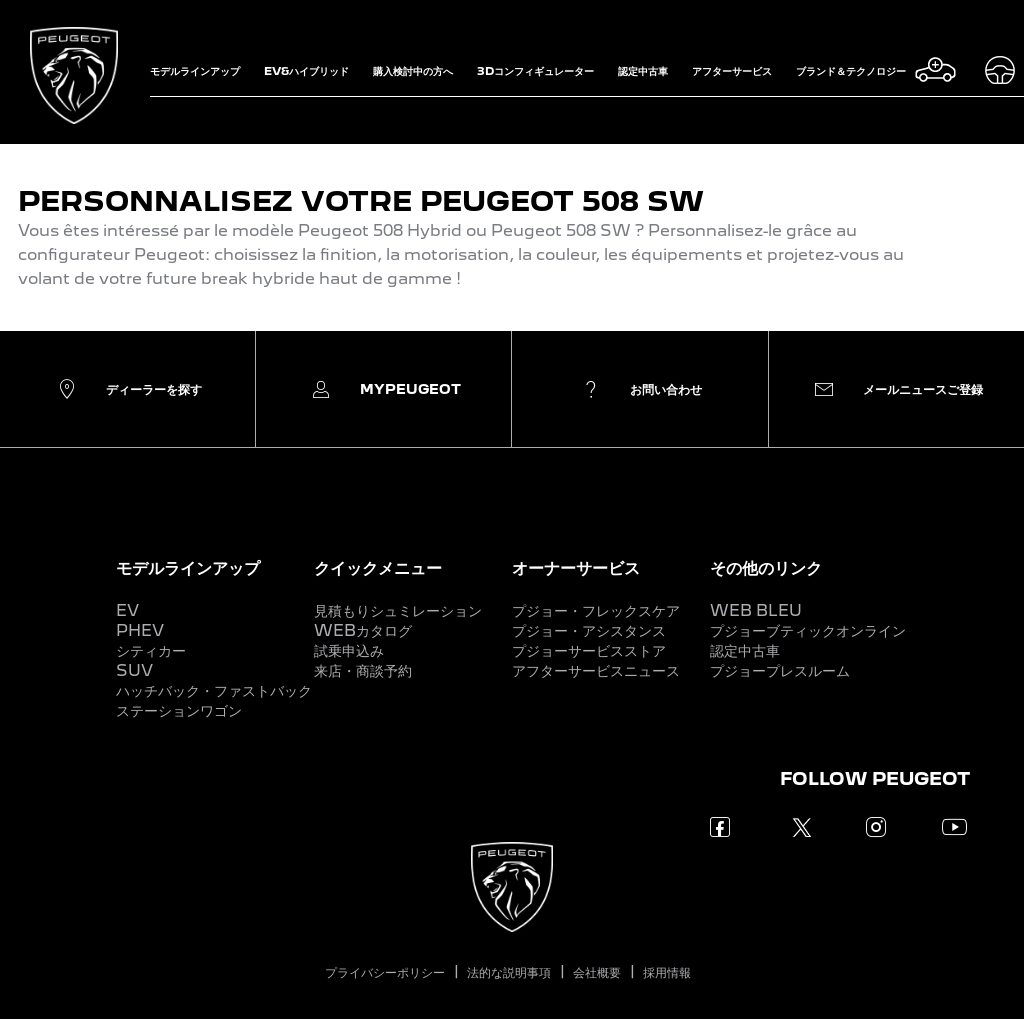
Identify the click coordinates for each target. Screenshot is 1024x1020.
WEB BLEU (756, 610)
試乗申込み (349, 650)
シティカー (151, 650)
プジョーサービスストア (589, 650)
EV (127, 610)
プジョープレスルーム (780, 670)
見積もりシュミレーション (398, 610)
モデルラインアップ (188, 567)
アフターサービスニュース (596, 670)
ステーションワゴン (179, 710)
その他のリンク (766, 567)
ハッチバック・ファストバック (214, 690)
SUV (134, 670)
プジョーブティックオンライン (808, 630)
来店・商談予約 (363, 670)
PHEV (140, 630)
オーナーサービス (576, 567)
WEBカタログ (363, 630)
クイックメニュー (378, 567)
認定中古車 (745, 650)
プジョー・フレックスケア (596, 610)
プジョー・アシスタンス (589, 630)
